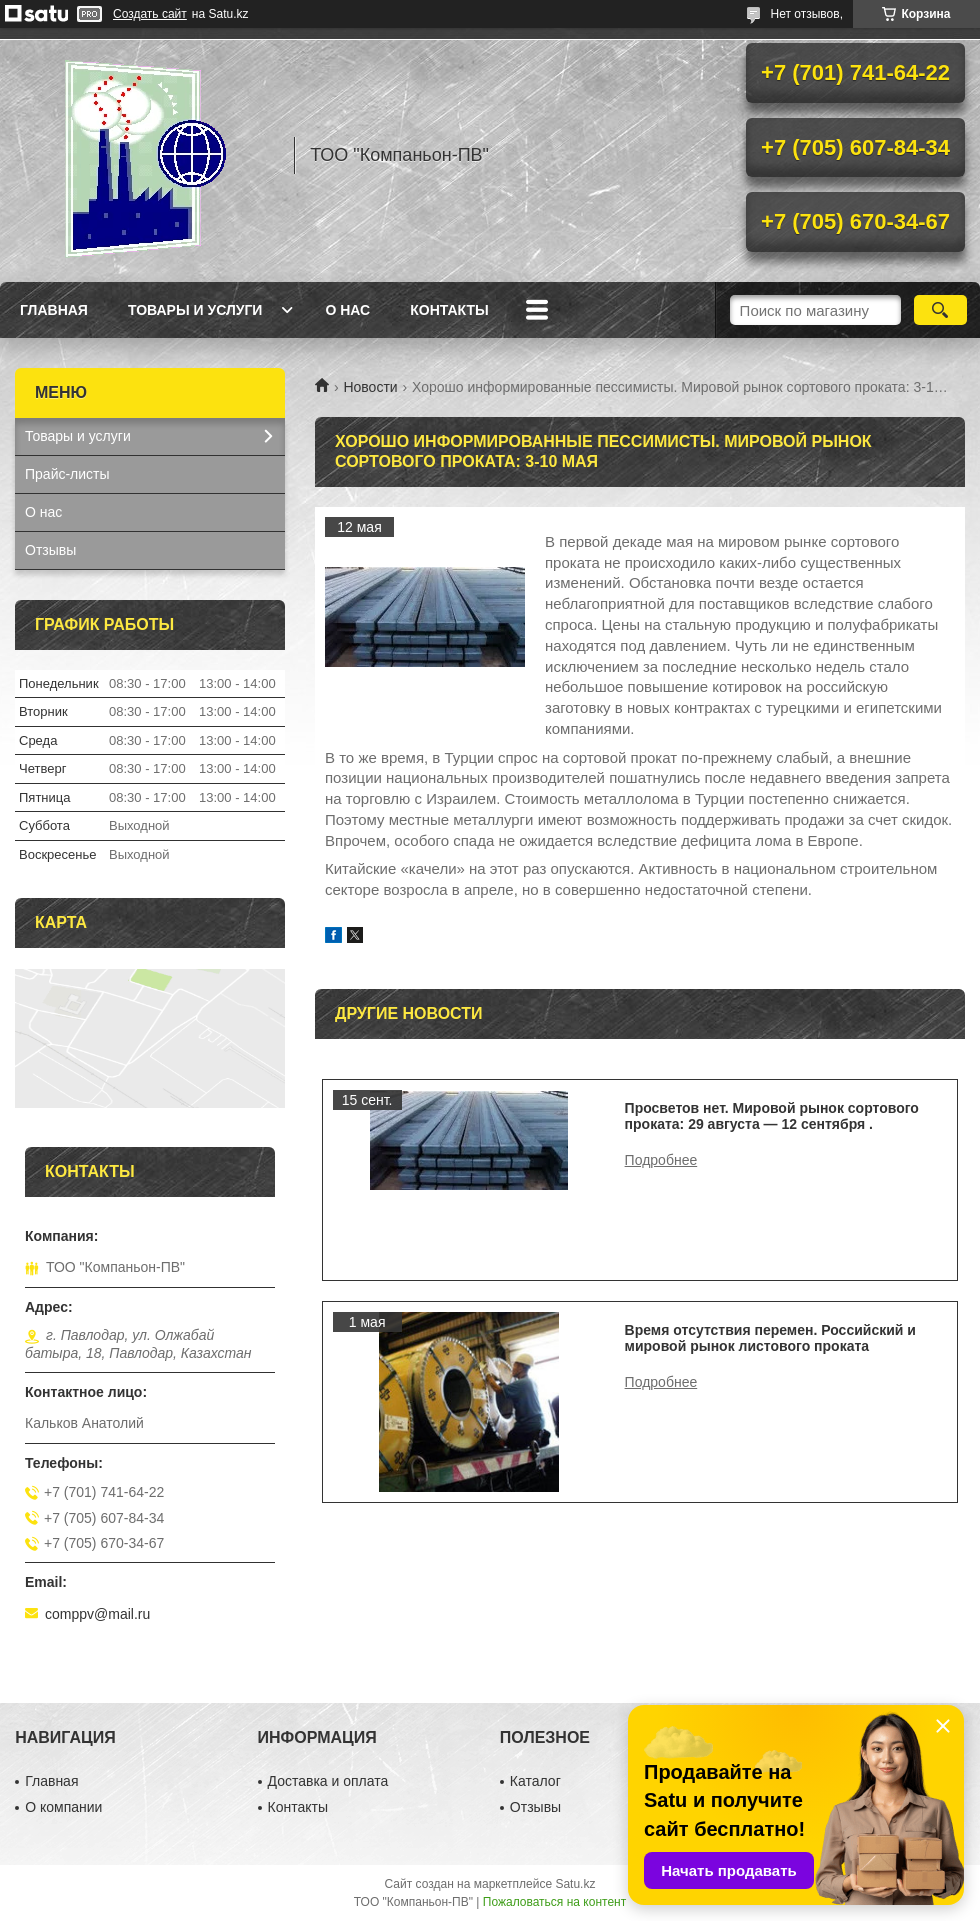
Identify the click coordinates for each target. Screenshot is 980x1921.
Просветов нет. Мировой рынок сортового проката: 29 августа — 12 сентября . (772, 1116)
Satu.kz (575, 1884)
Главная (54, 310)
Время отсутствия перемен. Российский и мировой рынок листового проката (770, 1338)
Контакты (449, 310)
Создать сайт (150, 14)
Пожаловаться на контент (554, 1902)
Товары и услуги (195, 310)
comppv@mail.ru (97, 1614)
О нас (347, 310)
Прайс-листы (67, 474)
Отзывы (50, 550)
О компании (63, 1807)
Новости (370, 387)
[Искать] (940, 310)
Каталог (535, 1781)
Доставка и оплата (328, 1781)
